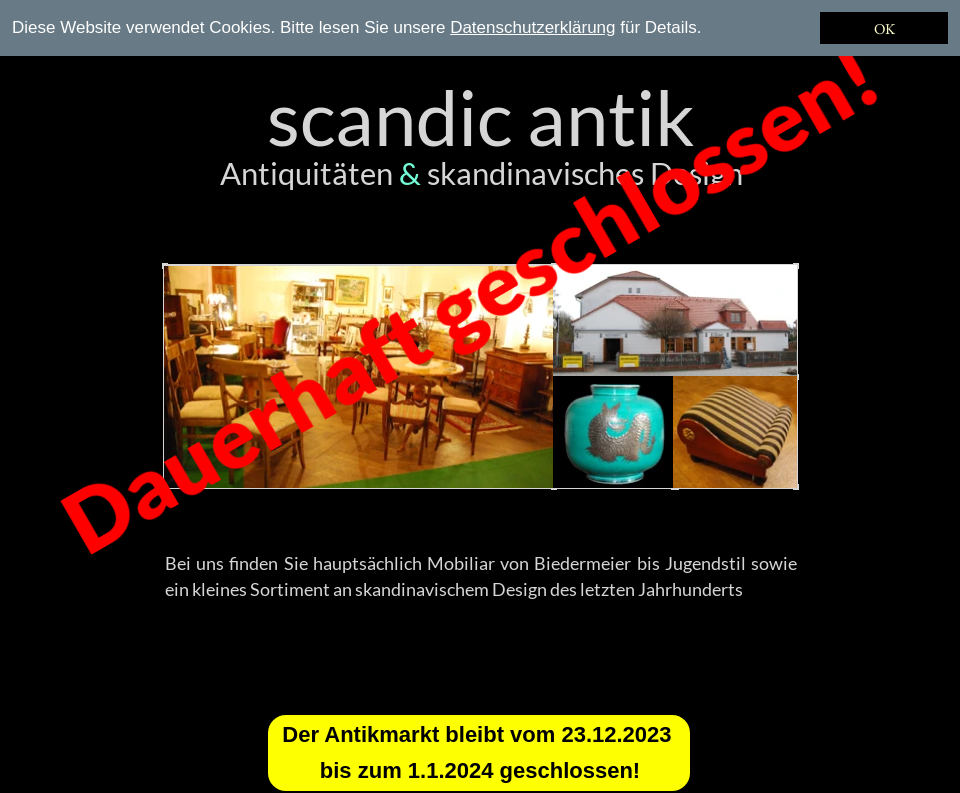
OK (884, 28)
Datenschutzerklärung (532, 27)
